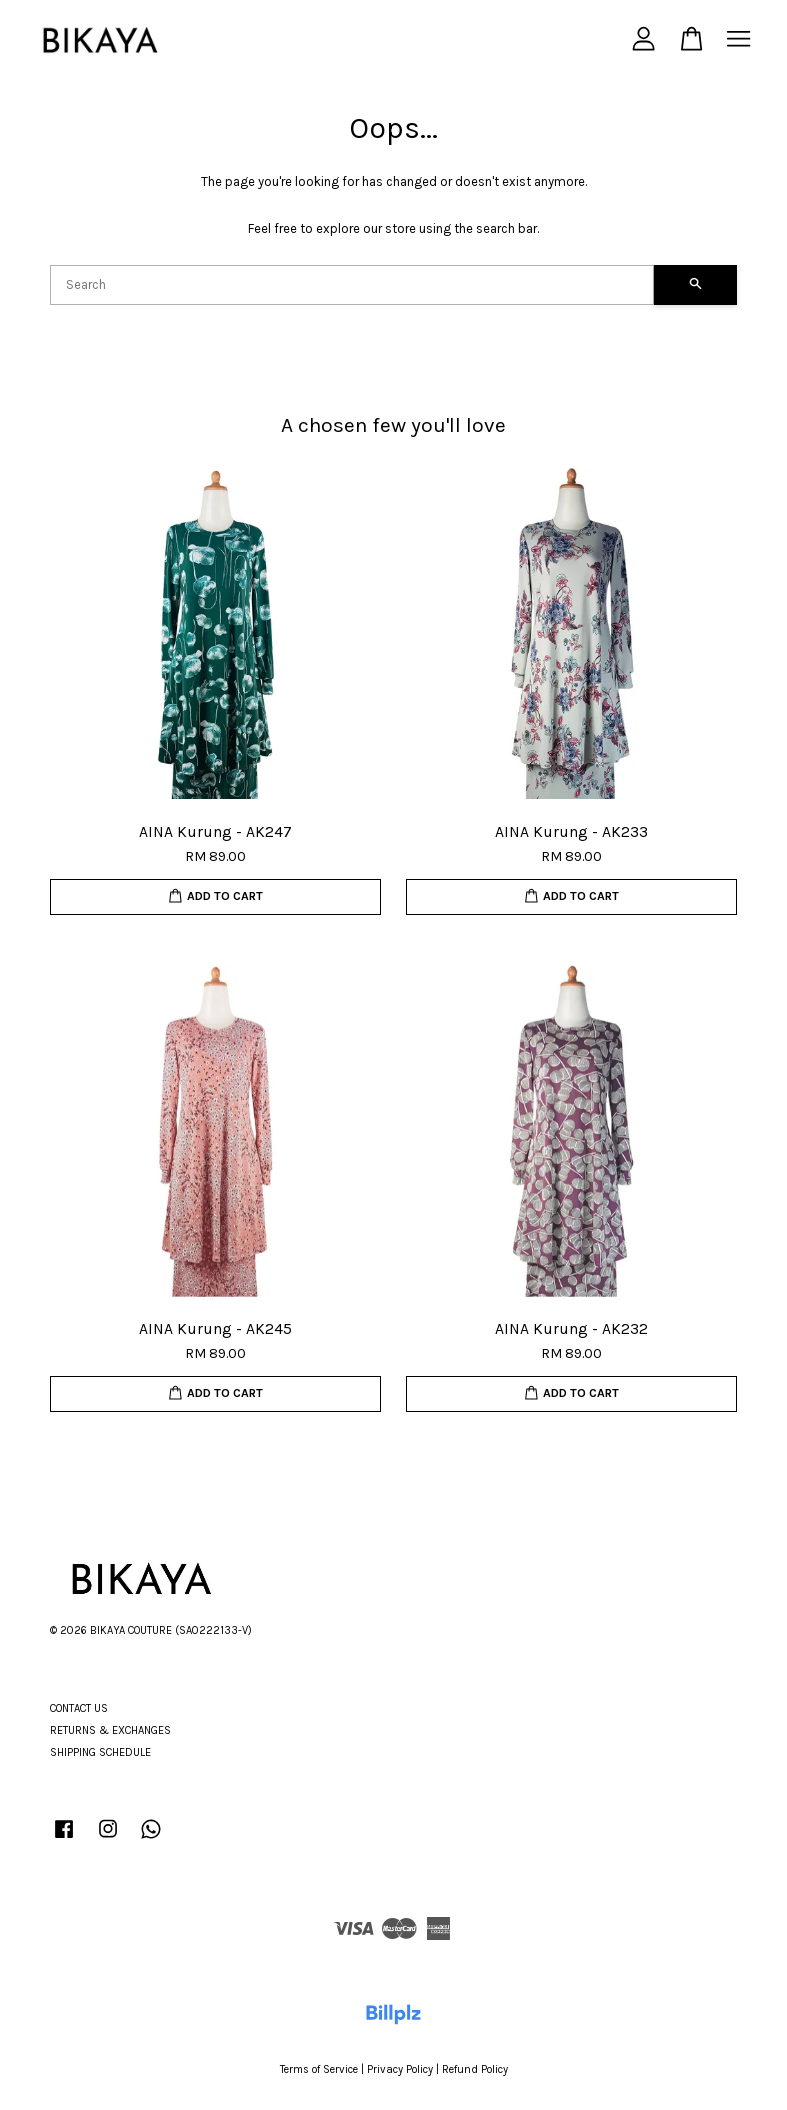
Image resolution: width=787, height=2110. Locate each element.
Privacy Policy (400, 2069)
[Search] (352, 285)
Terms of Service (319, 2069)
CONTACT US (79, 1708)
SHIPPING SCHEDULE (100, 1752)
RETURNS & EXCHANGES (110, 1730)
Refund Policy (475, 2069)
